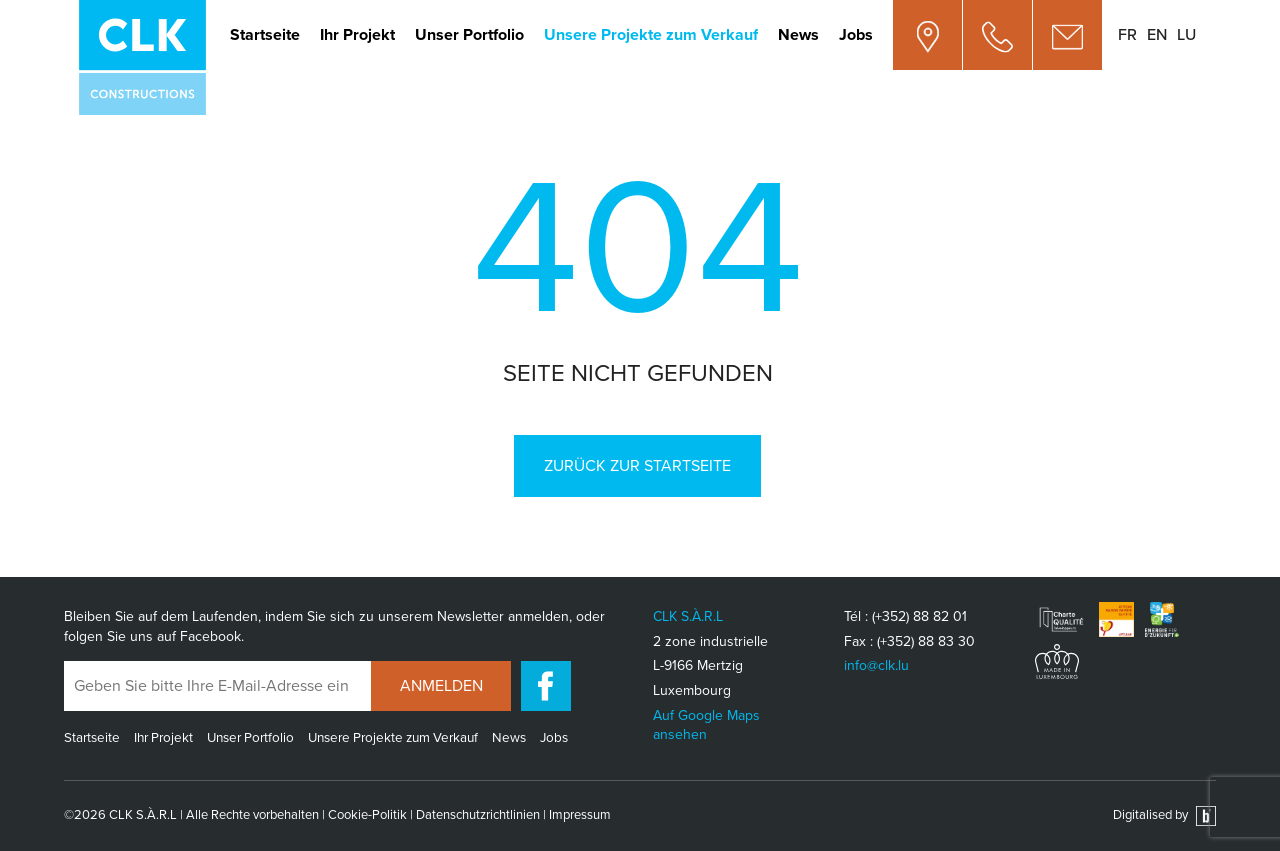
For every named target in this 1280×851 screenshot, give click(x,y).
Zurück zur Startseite (637, 466)
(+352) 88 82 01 (919, 616)
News (798, 35)
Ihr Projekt (357, 35)
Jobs (856, 35)
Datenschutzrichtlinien (478, 815)
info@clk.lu (876, 665)
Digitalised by (1164, 815)
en (1157, 35)
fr (1127, 35)
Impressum (580, 815)
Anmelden (441, 686)
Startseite (265, 35)
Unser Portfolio (469, 35)
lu (1186, 35)
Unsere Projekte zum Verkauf (651, 35)
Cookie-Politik (367, 815)
